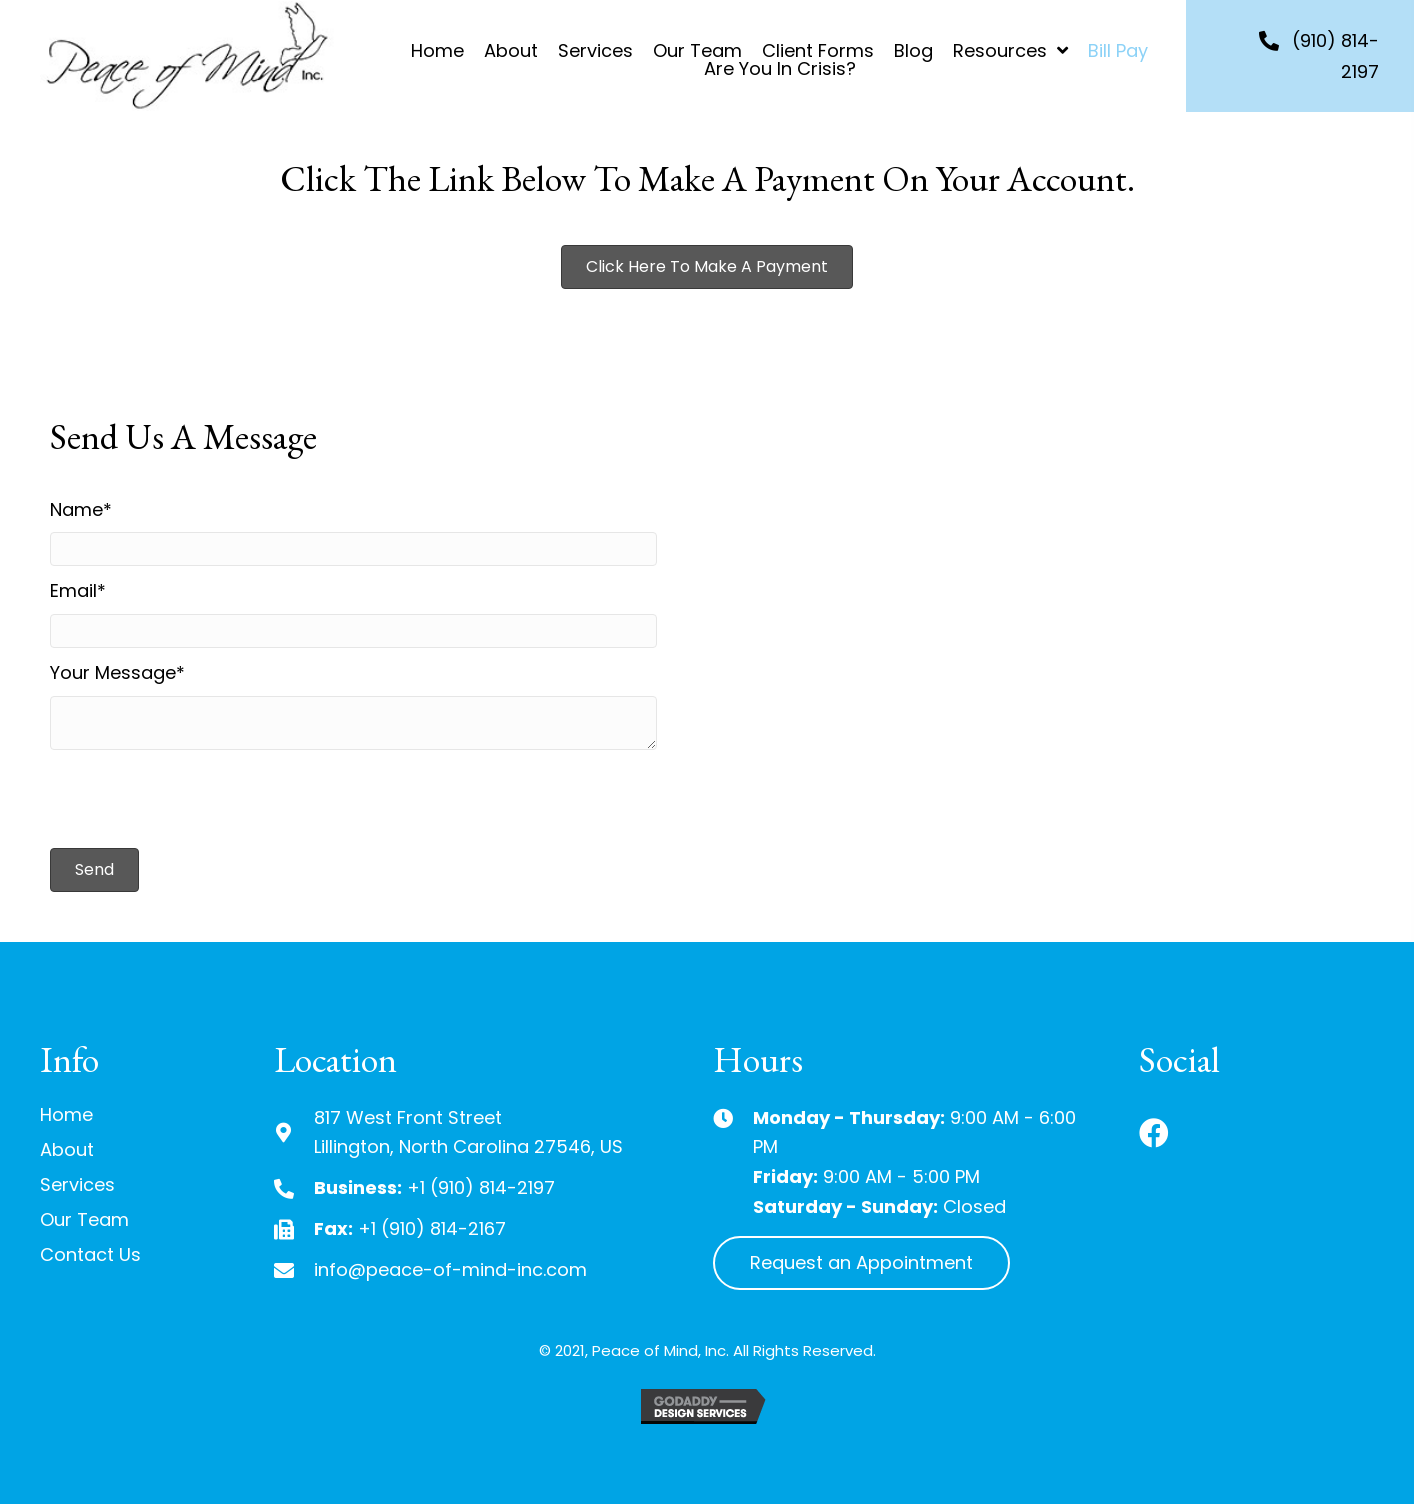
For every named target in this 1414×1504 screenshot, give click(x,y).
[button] (707, 267)
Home (66, 1114)
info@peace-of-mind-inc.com (450, 1269)
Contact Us (90, 1254)
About (67, 1149)
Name (76, 509)
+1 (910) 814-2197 (481, 1187)
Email (73, 590)
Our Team (84, 1219)
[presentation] (202, 799)
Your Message (113, 672)
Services (77, 1184)
